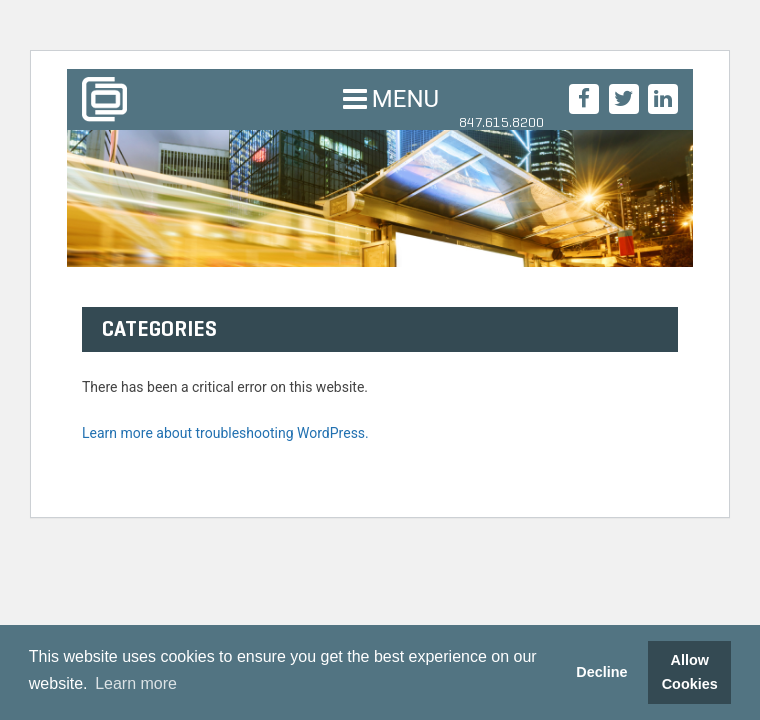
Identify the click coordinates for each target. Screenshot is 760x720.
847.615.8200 (501, 122)
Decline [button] (601, 672)
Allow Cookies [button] (690, 672)
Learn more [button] (136, 683)
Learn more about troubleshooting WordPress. (225, 433)
